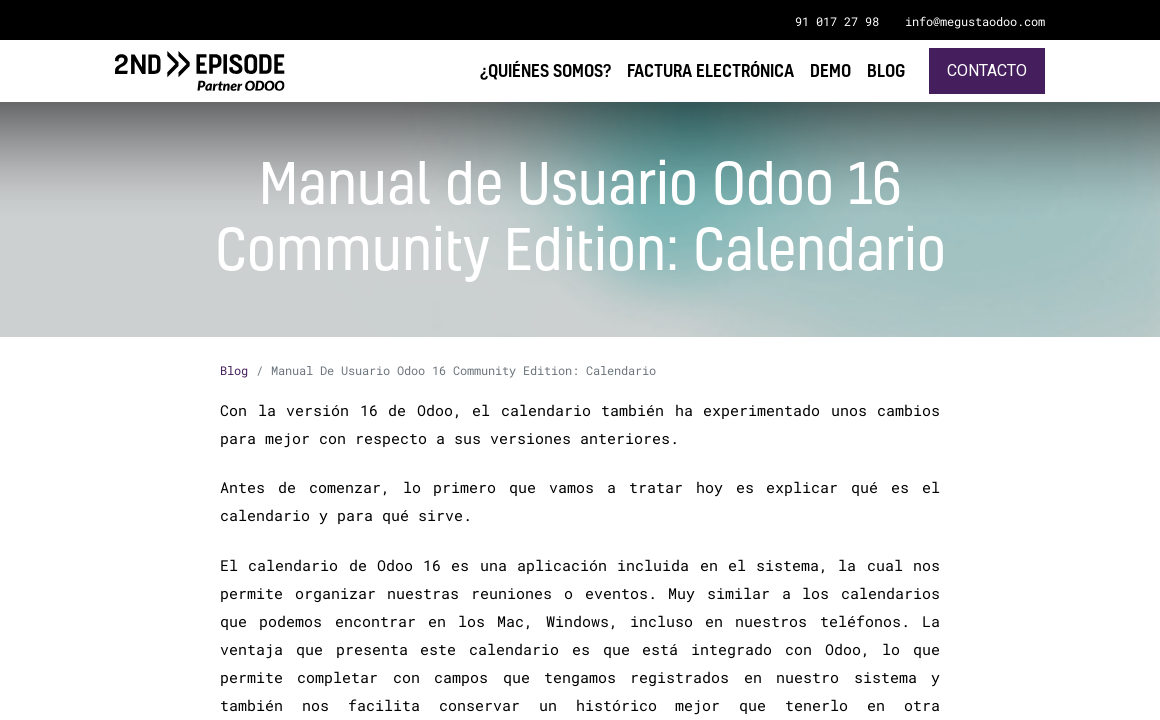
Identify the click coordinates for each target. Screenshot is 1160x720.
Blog (234, 370)
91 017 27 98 (837, 21)
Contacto (987, 70)
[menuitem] (886, 70)
